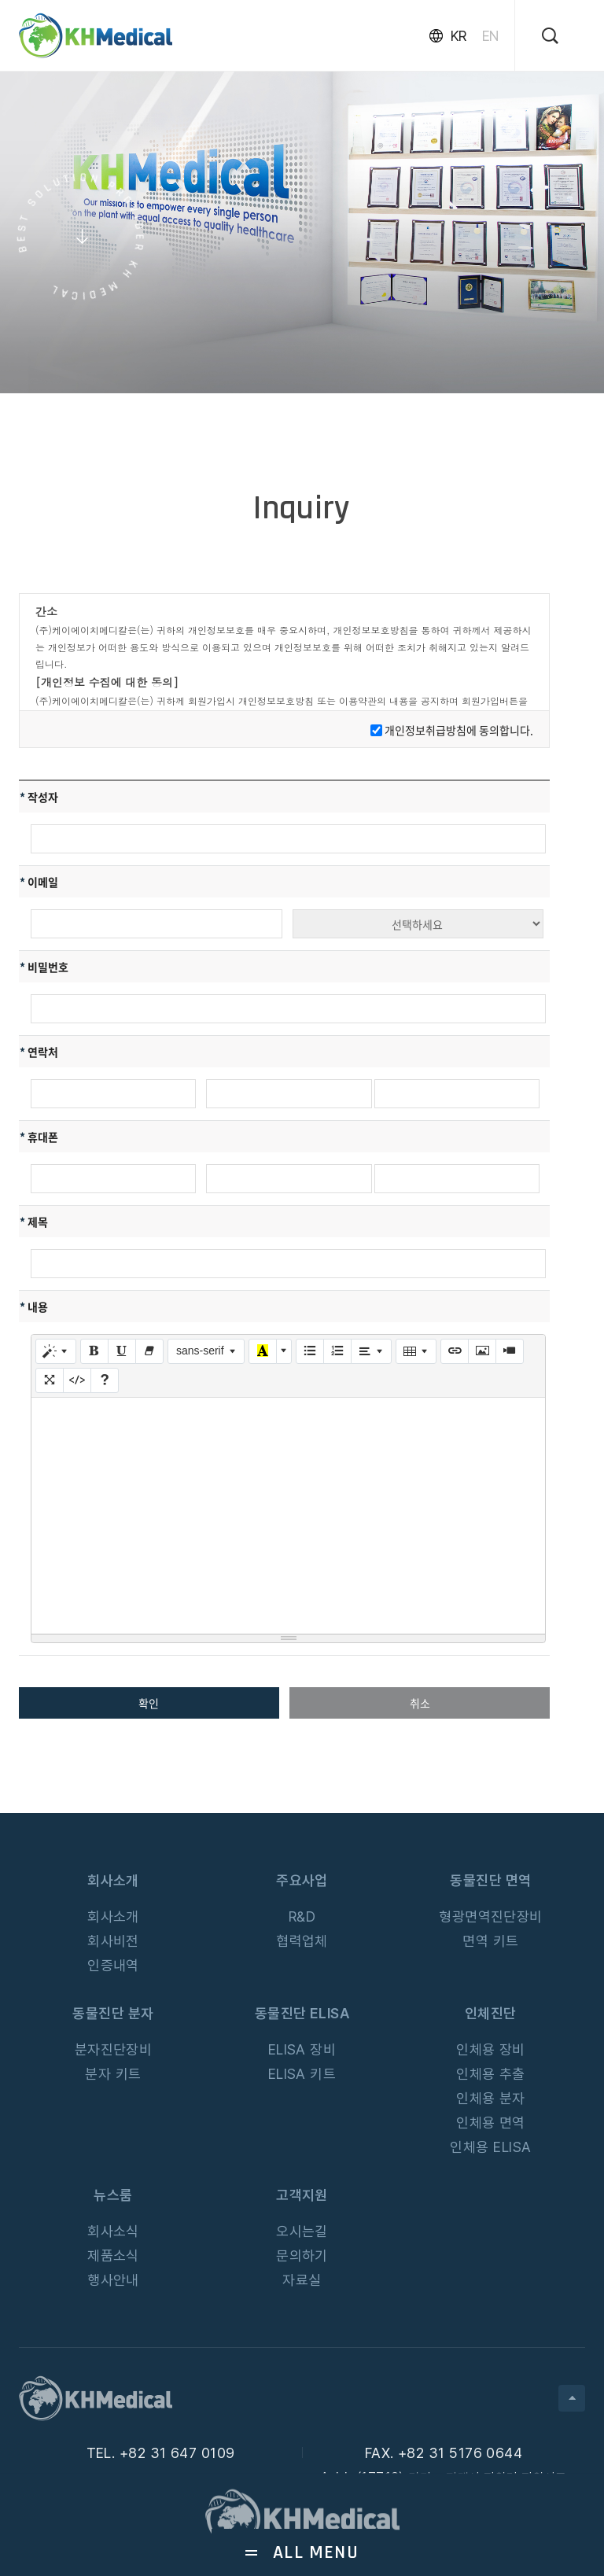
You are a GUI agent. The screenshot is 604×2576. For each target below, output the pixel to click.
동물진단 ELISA (302, 2013)
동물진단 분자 (112, 2013)
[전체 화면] (49, 1380)
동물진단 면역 (490, 1880)
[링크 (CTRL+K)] (454, 1351)
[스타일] (55, 1351)
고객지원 (302, 2195)
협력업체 (302, 1941)
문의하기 (302, 2255)
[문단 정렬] (371, 1351)
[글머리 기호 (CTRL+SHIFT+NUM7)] (310, 1351)
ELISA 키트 (302, 2074)
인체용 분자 (490, 2098)
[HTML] (77, 1380)
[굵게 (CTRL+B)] (94, 1351)
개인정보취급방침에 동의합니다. (459, 730)
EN (490, 36)
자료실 (301, 2280)
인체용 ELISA (490, 2147)
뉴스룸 (113, 2195)
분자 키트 (113, 2074)
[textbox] (288, 1516)
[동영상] (509, 1351)
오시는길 (302, 2231)
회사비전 (113, 1941)
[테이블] (416, 1351)
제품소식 (113, 2255)
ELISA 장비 (302, 2049)
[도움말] (104, 1380)
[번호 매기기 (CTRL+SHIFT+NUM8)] (337, 1351)
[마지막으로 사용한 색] (263, 1351)
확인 (148, 1703)
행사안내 (113, 2280)
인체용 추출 (490, 2074)
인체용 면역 (490, 2122)
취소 (420, 1703)
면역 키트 (490, 1941)
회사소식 (113, 2231)
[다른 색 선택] (284, 1351)
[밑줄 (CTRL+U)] (122, 1351)
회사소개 (113, 1880)
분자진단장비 (114, 2049)
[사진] (482, 1351)
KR (458, 36)
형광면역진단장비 (491, 1916)
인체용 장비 (490, 2049)
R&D (302, 1916)
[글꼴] (206, 1351)
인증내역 (113, 1965)
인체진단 (491, 2013)
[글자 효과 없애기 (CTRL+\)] (149, 1351)
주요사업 (302, 1880)
